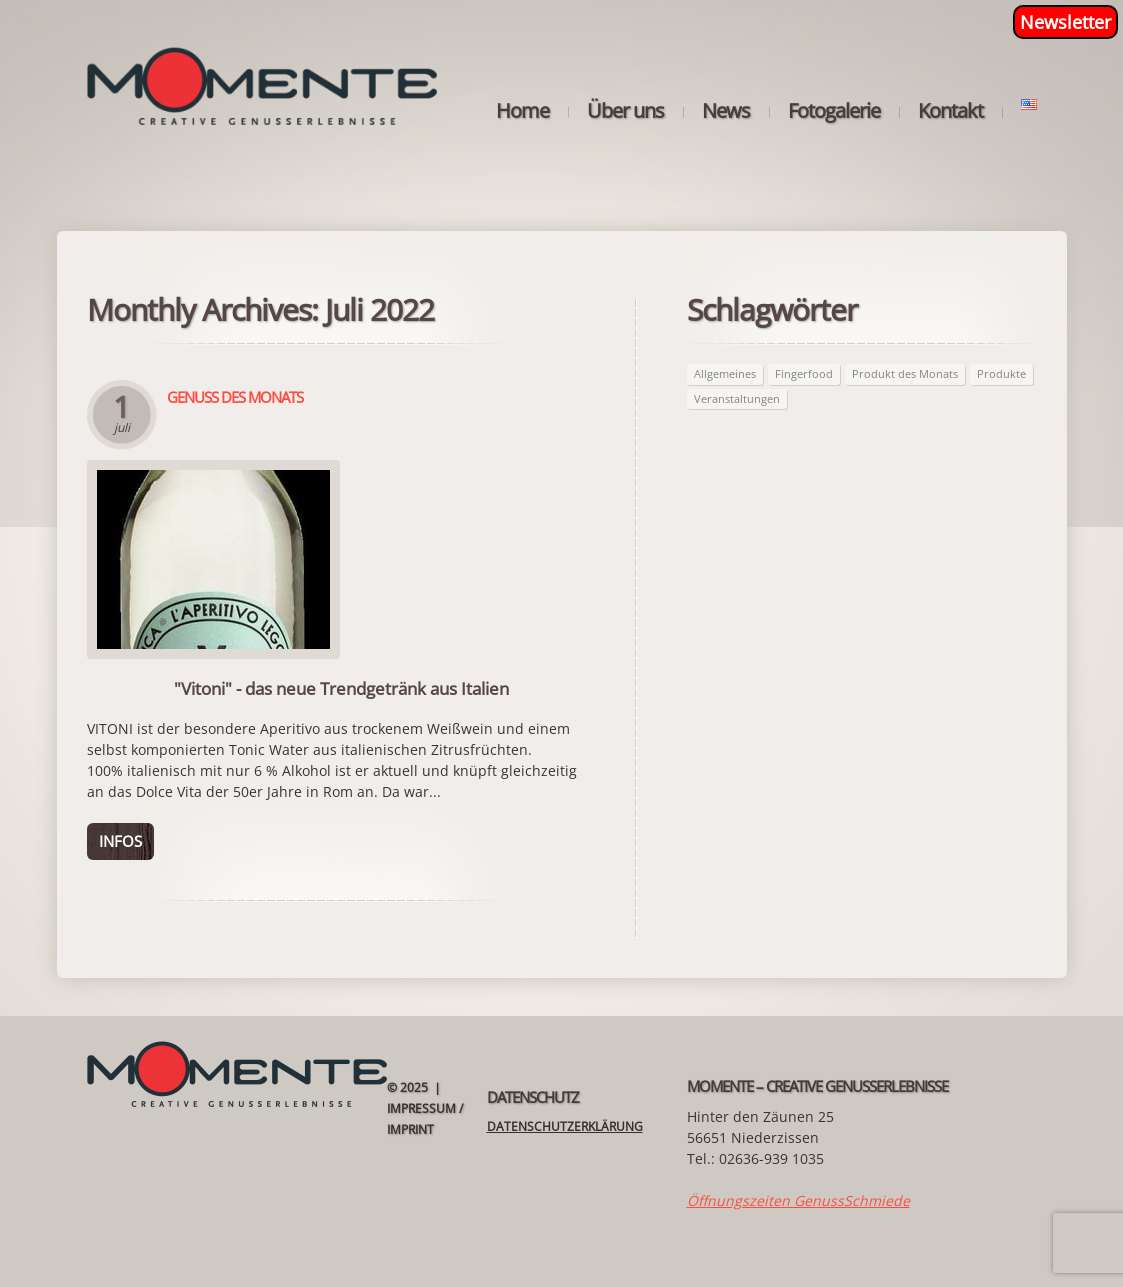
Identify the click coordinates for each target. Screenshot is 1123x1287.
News (726, 111)
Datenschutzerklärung (565, 1126)
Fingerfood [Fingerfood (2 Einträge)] (804, 373)
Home (522, 111)
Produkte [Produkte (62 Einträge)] (1001, 373)
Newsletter (1065, 22)
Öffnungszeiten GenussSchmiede (798, 1200)
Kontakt (950, 111)
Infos (120, 841)
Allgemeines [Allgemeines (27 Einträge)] (725, 373)
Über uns (625, 111)
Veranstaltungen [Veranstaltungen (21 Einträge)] (737, 398)
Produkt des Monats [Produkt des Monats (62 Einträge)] (905, 373)
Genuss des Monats (235, 397)
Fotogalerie (834, 111)
